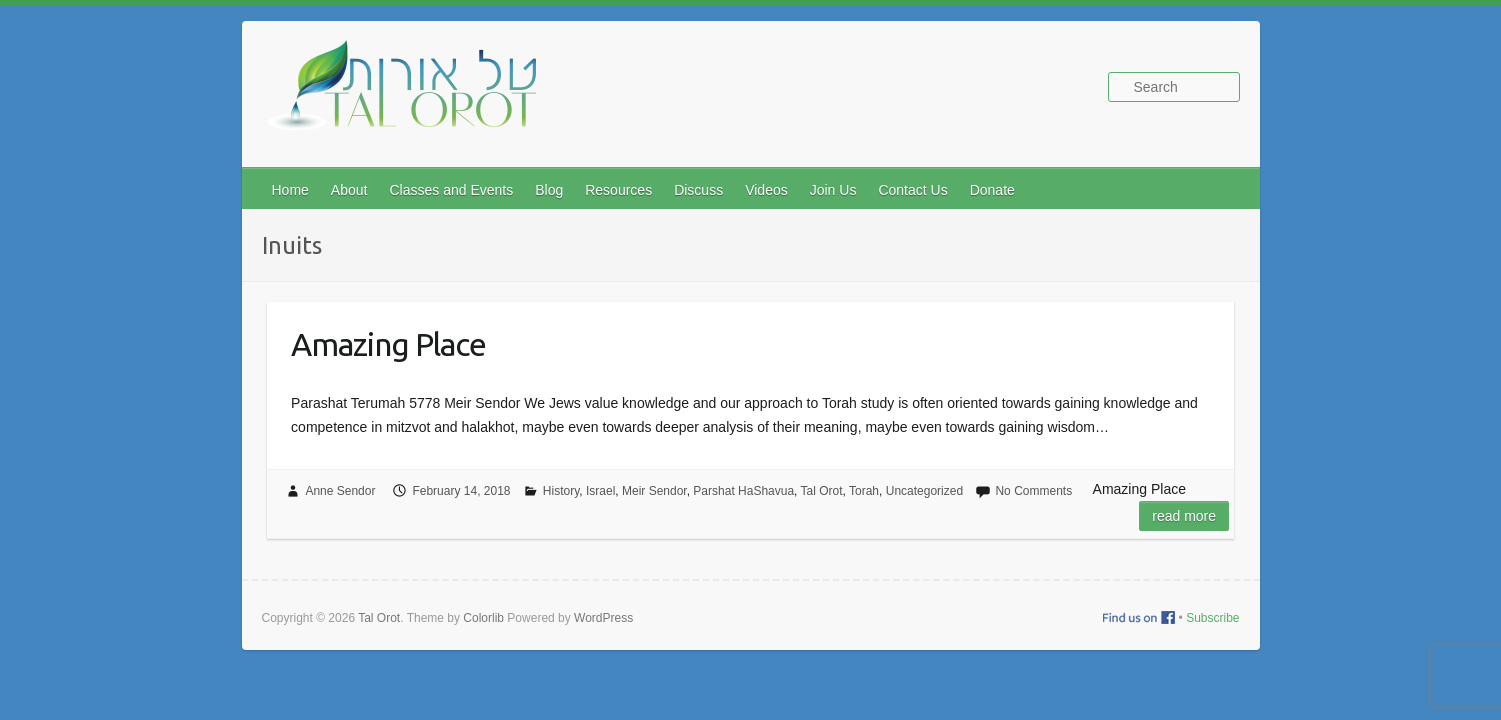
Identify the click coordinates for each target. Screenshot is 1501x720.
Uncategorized (924, 491)
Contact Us (912, 190)
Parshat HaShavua (743, 491)
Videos (766, 190)
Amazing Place (388, 344)
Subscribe (1212, 618)
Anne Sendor (340, 491)
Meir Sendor (654, 491)
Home (290, 190)
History (561, 491)
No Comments (1033, 491)
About (349, 190)
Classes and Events (451, 190)
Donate (992, 190)
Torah (864, 491)
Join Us (833, 190)
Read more (1184, 516)
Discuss (698, 190)
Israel (600, 491)
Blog (549, 190)
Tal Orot (822, 491)
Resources (618, 190)
